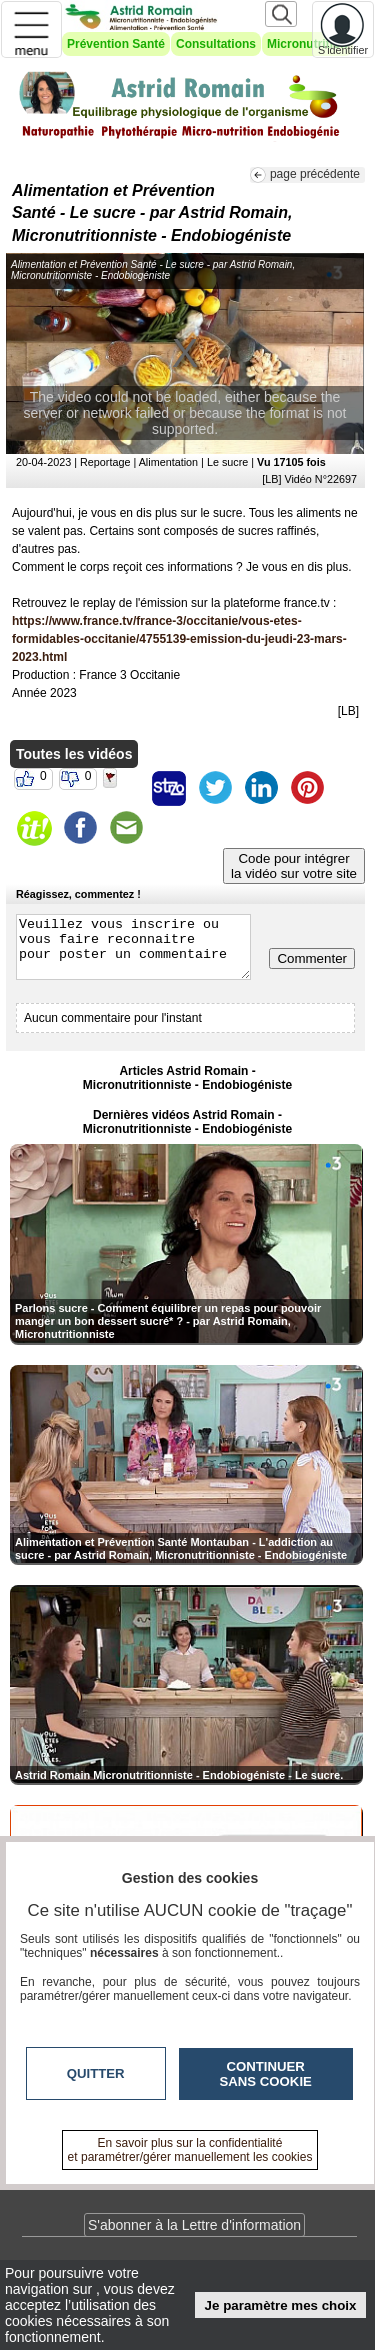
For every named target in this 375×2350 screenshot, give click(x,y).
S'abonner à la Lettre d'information (194, 2225)
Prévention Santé (116, 44)
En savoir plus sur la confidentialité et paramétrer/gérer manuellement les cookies (190, 2150)
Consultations (216, 44)
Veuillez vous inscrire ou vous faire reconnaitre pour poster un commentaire (133, 947)
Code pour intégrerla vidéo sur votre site (294, 866)
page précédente (315, 174)
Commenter (312, 958)
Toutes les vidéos (74, 754)
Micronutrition (307, 44)
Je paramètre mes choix (281, 2305)
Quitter (96, 2073)
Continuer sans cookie (266, 2074)
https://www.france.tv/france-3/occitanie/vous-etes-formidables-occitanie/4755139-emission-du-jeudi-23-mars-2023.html (179, 639)
